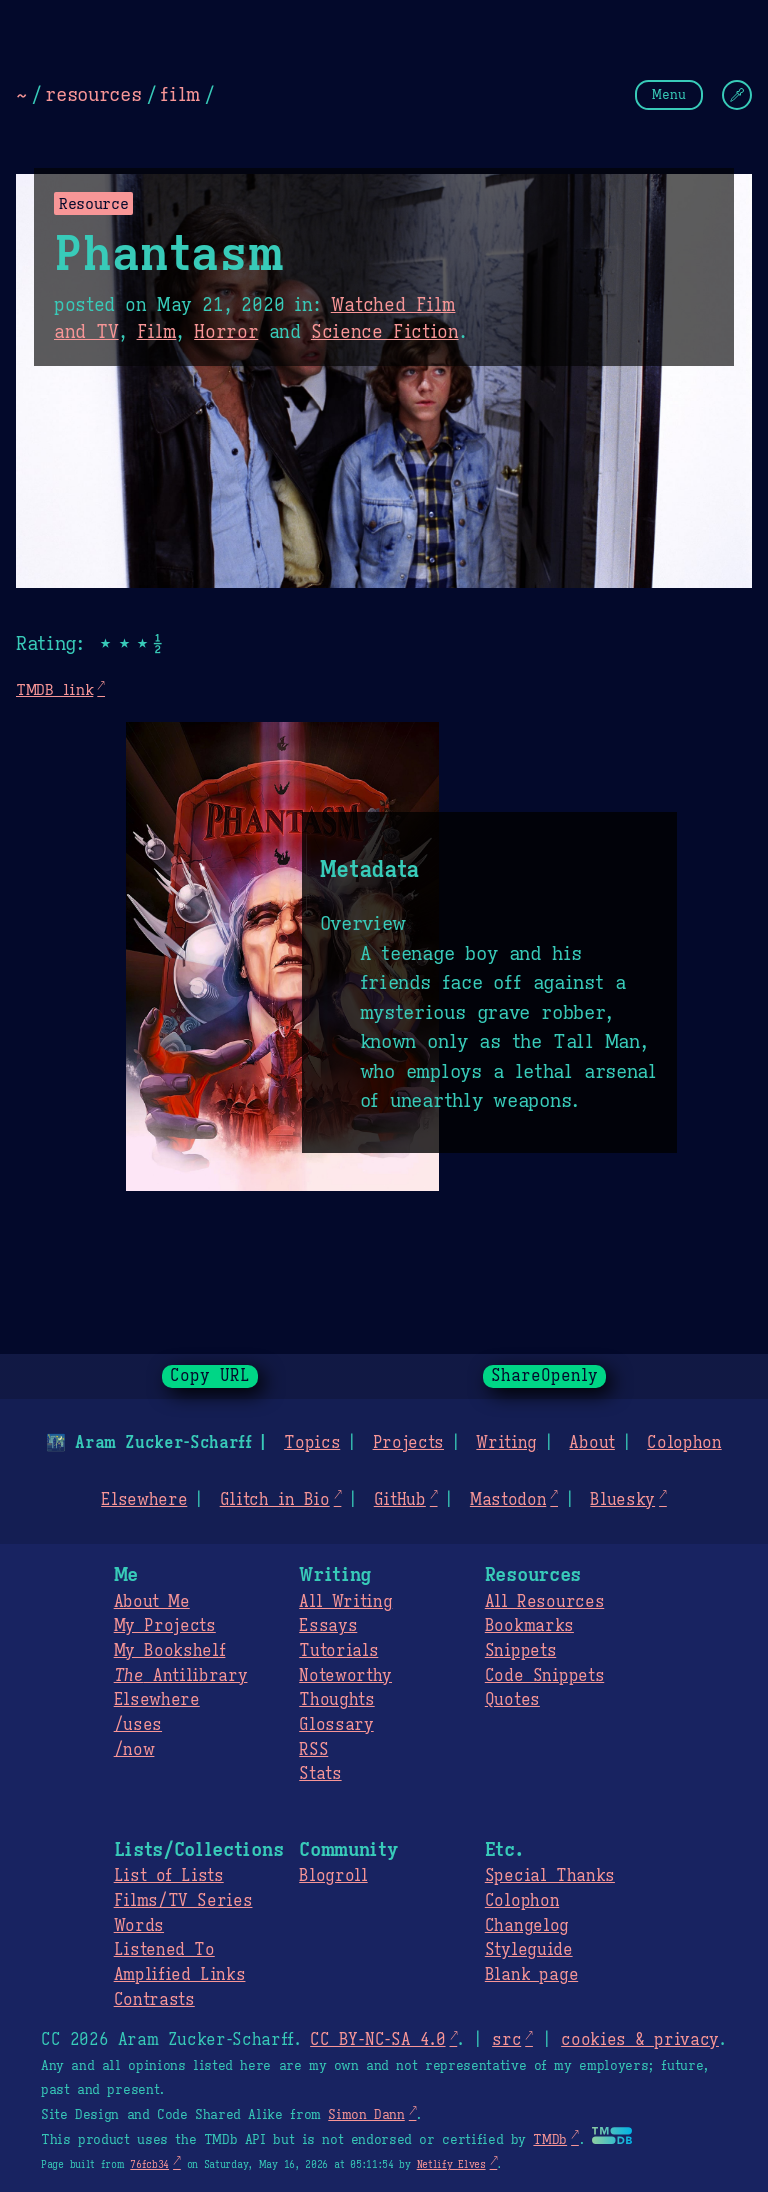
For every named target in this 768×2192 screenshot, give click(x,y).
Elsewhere (144, 1500)
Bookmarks (529, 1626)
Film (157, 332)
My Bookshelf (170, 1651)
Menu (669, 94)
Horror (226, 332)
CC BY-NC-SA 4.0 (377, 2040)
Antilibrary (181, 1676)
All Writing (345, 1602)
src (506, 2040)
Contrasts (154, 2000)
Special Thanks (550, 1876)
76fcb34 (149, 2164)
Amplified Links (180, 1975)
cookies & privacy (640, 2040)
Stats (320, 1774)
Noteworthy (345, 1676)
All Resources (544, 1602)
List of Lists (169, 1876)
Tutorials (338, 1651)
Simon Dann (366, 2115)
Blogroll (333, 1876)
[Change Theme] (737, 95)
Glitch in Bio (275, 1500)
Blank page (531, 1975)
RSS (313, 1750)
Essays (328, 1626)
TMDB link (54, 689)
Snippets (520, 1651)
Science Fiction (385, 332)
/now (134, 1750)
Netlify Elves (451, 2164)
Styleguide (529, 1950)
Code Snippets (544, 1676)
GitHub (400, 1500)
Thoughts (336, 1700)
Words (139, 1926)
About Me (152, 1602)
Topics (312, 1443)
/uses (138, 1725)
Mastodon (508, 1500)
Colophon (684, 1443)
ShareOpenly (544, 1376)
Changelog (527, 1926)
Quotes (512, 1700)
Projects (408, 1443)
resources (93, 94)
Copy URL (210, 1376)
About (591, 1443)
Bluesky (622, 1500)
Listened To (164, 1950)
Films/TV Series (183, 1901)
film (180, 94)
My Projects (165, 1626)
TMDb (550, 2140)
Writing (506, 1443)
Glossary (336, 1725)
